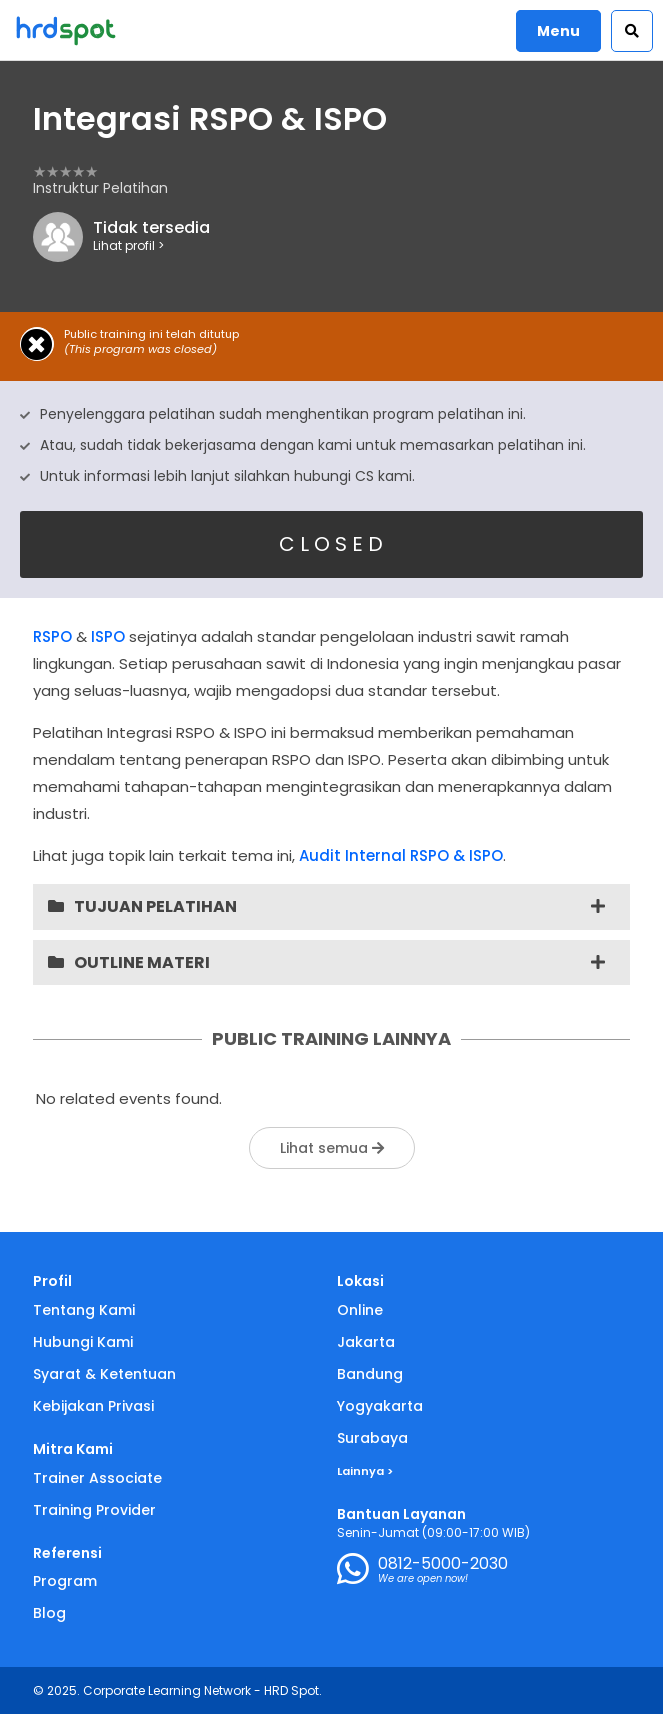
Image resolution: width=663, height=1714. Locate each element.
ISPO (108, 636)
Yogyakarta (380, 1406)
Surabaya (372, 1438)
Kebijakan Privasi (93, 1406)
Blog (49, 1613)
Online (360, 1310)
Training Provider (94, 1510)
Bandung (370, 1374)
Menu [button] (558, 31)
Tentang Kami (84, 1310)
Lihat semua (332, 1148)
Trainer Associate (97, 1478)
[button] (632, 31)
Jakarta (366, 1342)
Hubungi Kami (83, 1342)
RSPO (52, 636)
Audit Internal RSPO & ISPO (401, 855)
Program (65, 1581)
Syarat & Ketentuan (104, 1374)
